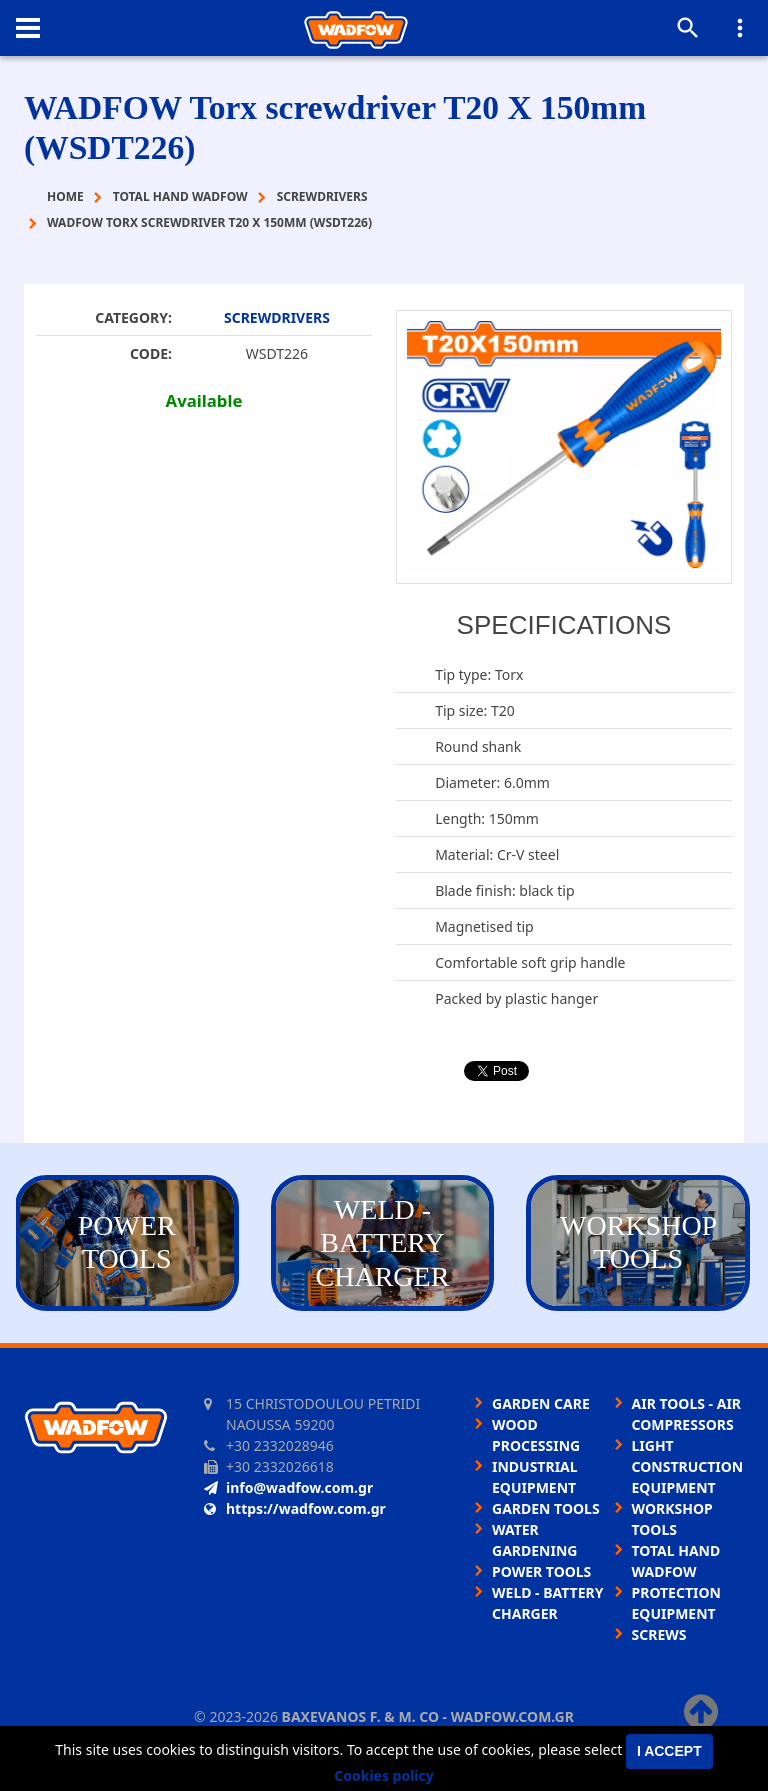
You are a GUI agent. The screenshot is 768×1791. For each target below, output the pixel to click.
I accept (669, 1751)
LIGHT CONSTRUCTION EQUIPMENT (688, 1466)
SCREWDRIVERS (277, 317)
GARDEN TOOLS (546, 1508)
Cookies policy (384, 1775)
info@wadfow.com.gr (288, 1487)
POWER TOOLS (541, 1571)
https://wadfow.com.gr (295, 1508)
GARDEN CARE (541, 1403)
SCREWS (659, 1634)
